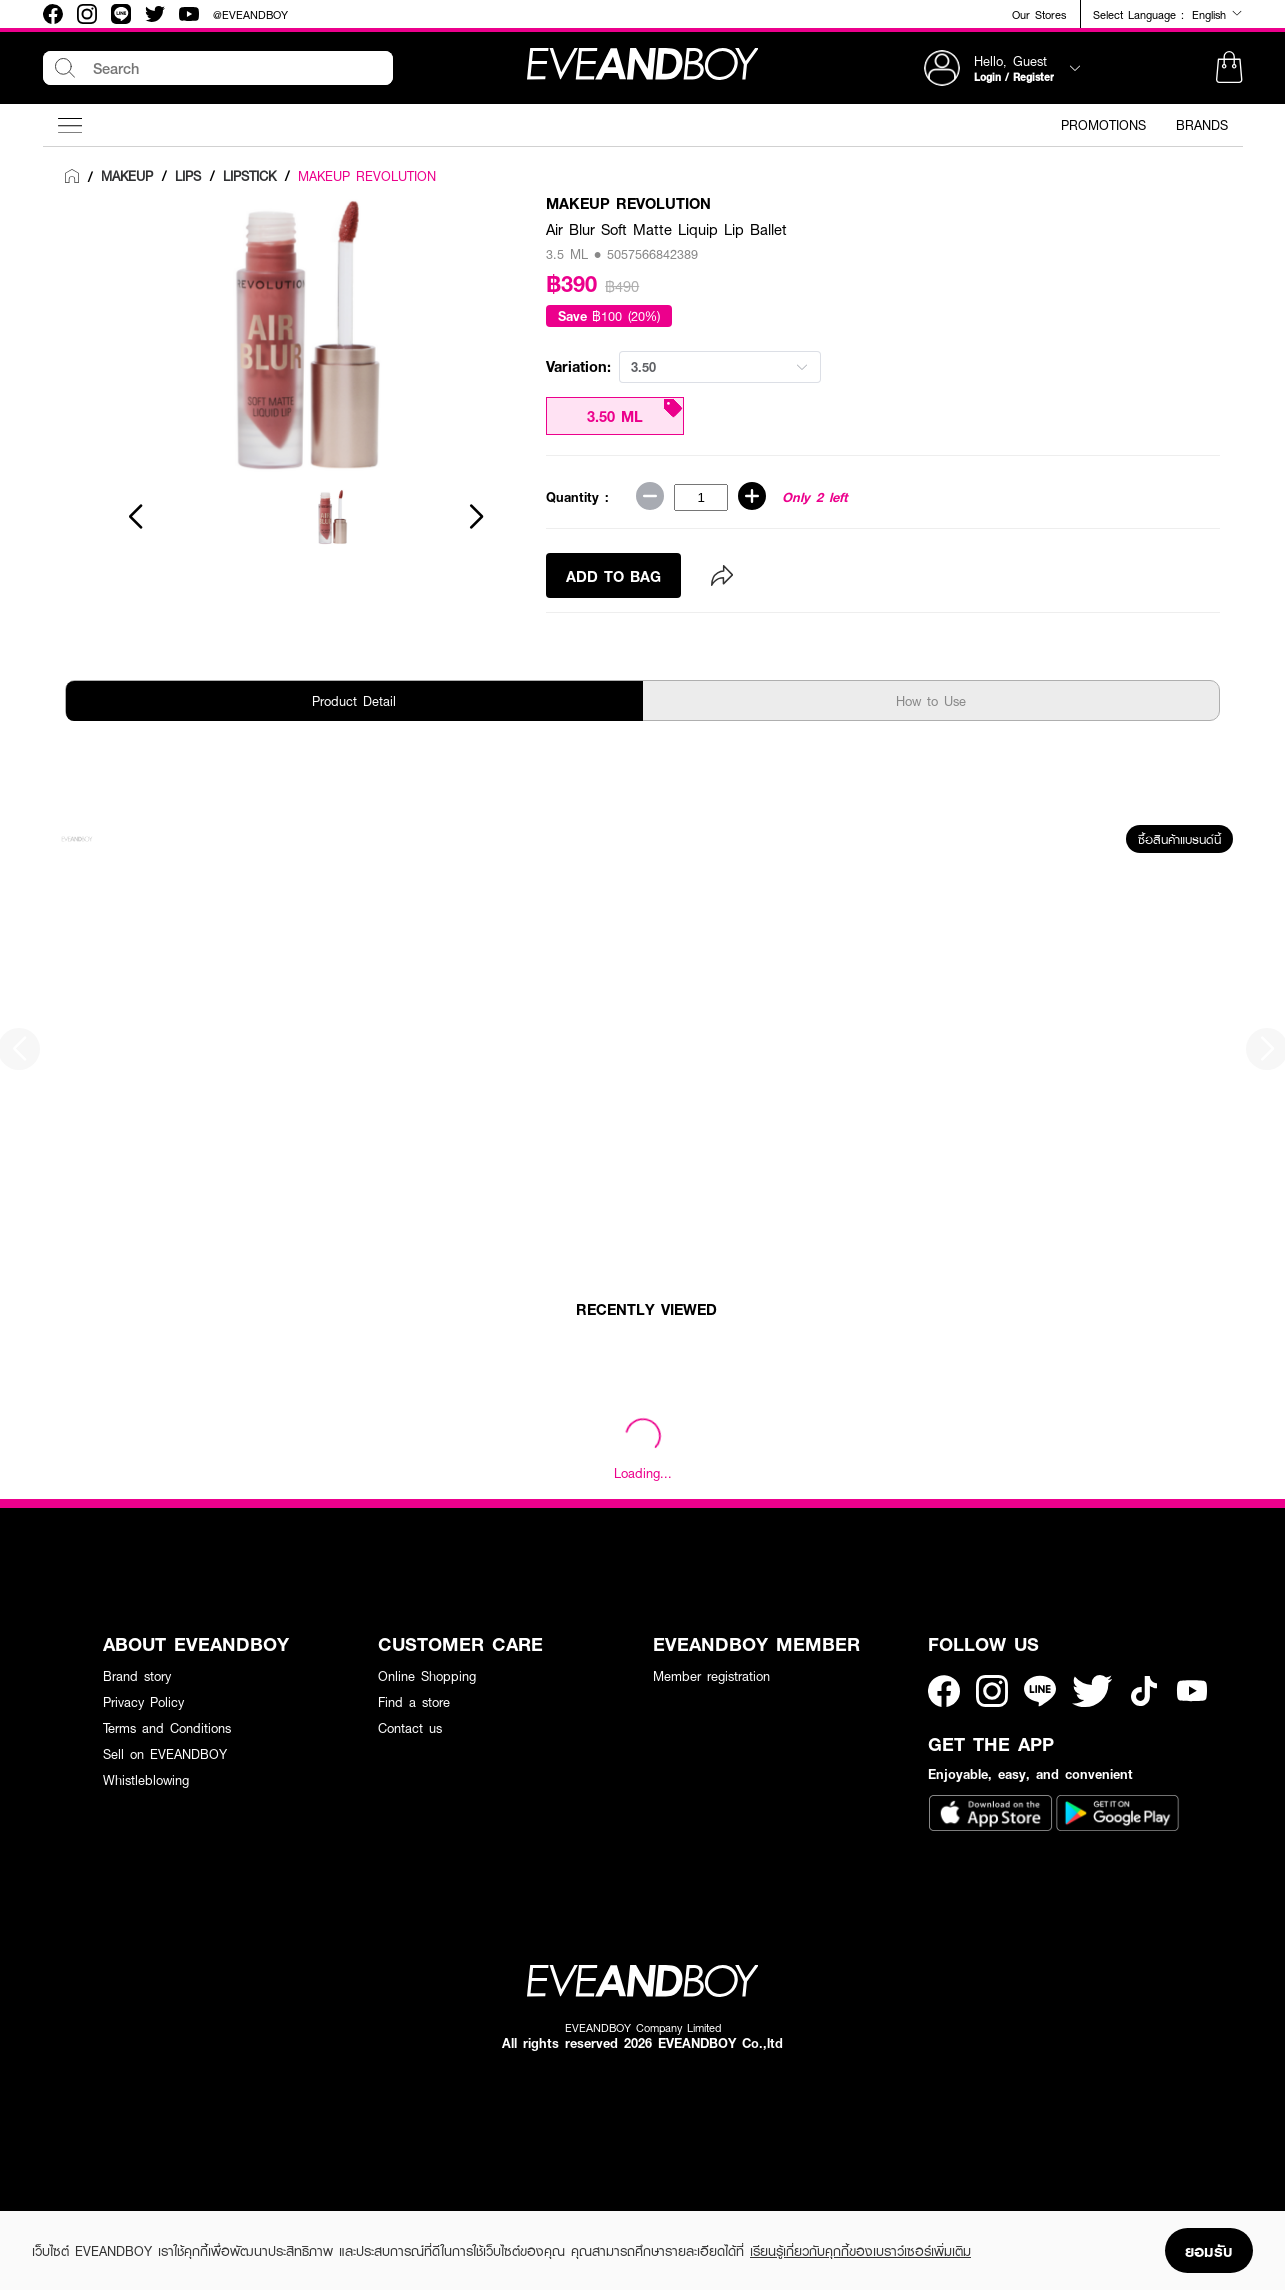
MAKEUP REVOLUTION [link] (367, 176)
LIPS (188, 176)
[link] (72, 177)
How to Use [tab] (931, 701)
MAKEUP (127, 176)
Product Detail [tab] (354, 701)
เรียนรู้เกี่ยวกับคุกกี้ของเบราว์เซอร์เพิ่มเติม (860, 2251)
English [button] (1217, 14)
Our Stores (1039, 14)
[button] (1229, 68)
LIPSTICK (249, 176)
